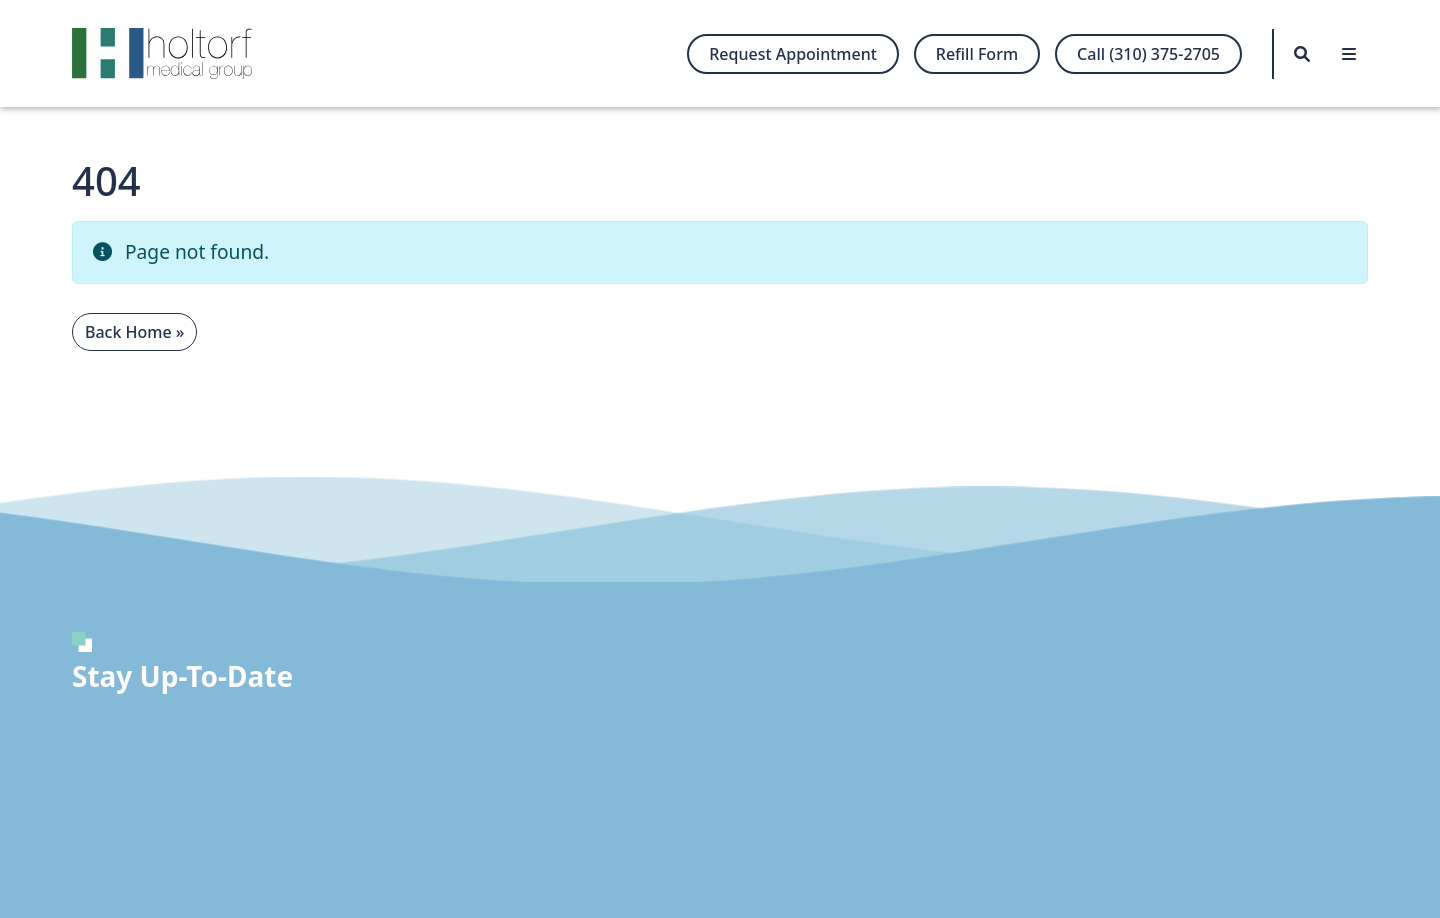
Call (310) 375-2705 (1148, 54)
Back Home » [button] (134, 332)
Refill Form (977, 54)
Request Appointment (793, 54)
